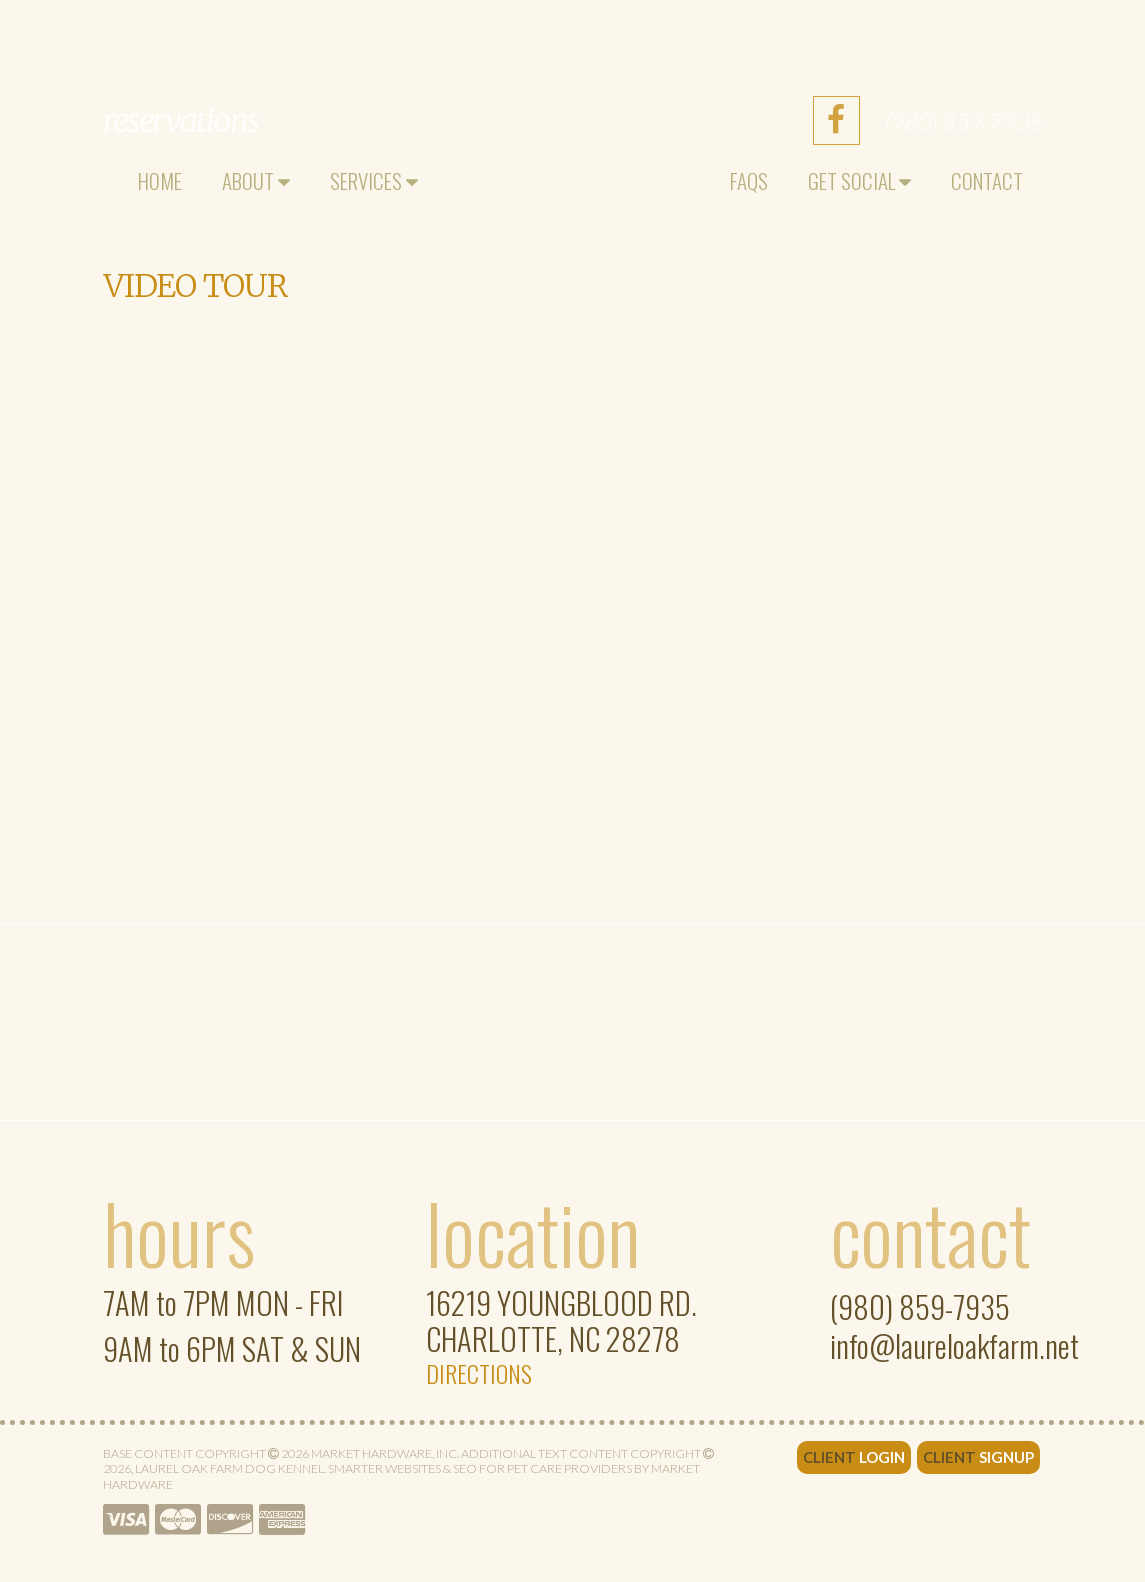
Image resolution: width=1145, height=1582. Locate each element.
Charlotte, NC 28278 (561, 1323)
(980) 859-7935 (964, 121)
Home (160, 180)
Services (374, 180)
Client (854, 1457)
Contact (987, 180)
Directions (479, 1373)
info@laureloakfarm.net (954, 1346)
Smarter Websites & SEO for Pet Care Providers (480, 1468)
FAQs (749, 180)
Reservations (181, 121)
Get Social (859, 180)
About (256, 180)
